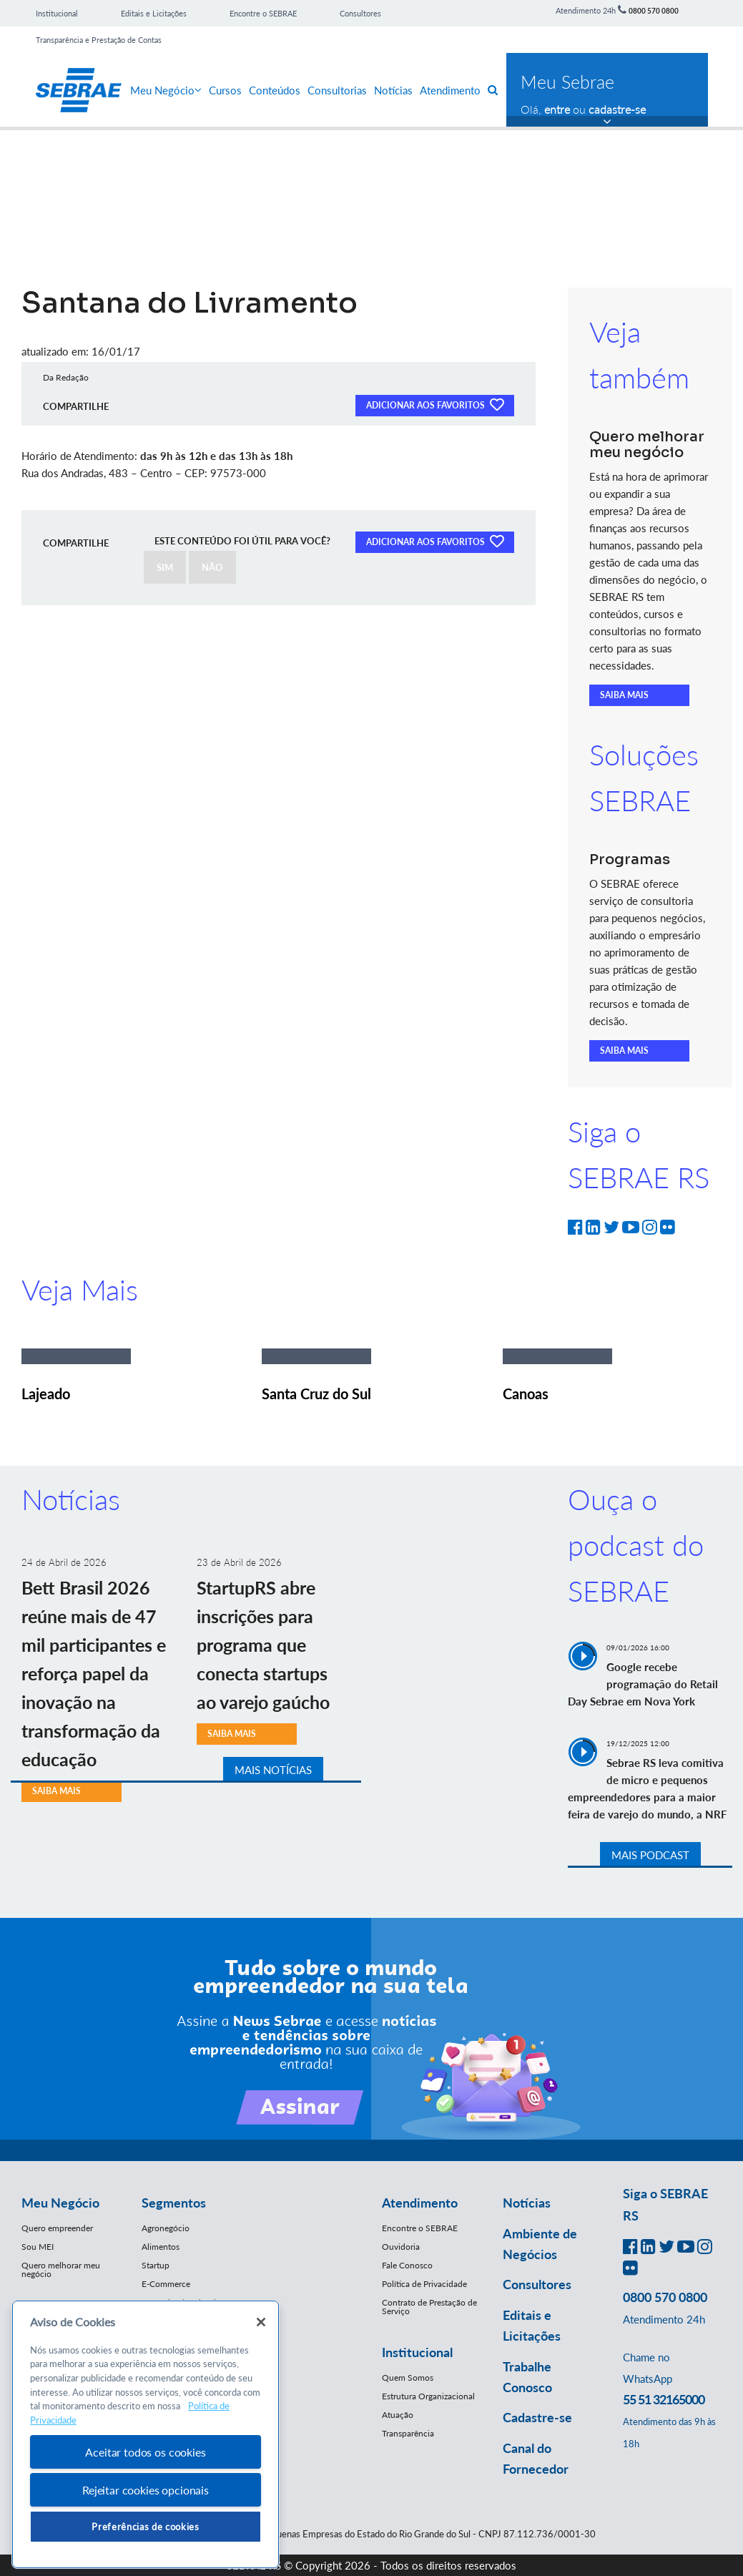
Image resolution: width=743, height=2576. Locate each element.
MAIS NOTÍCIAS (273, 1769)
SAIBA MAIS (624, 695)
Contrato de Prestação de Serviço (429, 2306)
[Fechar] (261, 2322)
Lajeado (45, 1393)
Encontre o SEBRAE (263, 13)
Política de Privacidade (424, 2283)
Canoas (525, 1393)
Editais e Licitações (154, 13)
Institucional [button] (417, 2352)
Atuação (397, 2414)
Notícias (393, 90)
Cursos (225, 90)
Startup (155, 2265)
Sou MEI (37, 2246)
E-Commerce (166, 2283)
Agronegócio (166, 2228)
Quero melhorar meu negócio (60, 2269)
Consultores (360, 13)
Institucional (57, 13)
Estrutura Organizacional (428, 2396)
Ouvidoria (401, 2246)
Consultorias (337, 90)
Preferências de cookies (145, 2526)
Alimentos (160, 2246)
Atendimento (450, 90)
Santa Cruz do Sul (316, 1393)
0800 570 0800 (654, 10)
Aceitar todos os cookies (145, 2452)
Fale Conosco (407, 2265)
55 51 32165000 (663, 2399)
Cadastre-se (537, 2417)
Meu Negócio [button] (60, 2202)
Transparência (408, 2433)
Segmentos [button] (174, 2202)
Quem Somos (407, 2377)
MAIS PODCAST (650, 1854)
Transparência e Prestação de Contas (99, 39)
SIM (165, 567)
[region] (145, 2435)
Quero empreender (57, 2228)
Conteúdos (274, 90)
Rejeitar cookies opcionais (145, 2490)
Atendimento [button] (420, 2202)
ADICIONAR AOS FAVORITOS (434, 404)
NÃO (212, 567)
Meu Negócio (166, 90)
